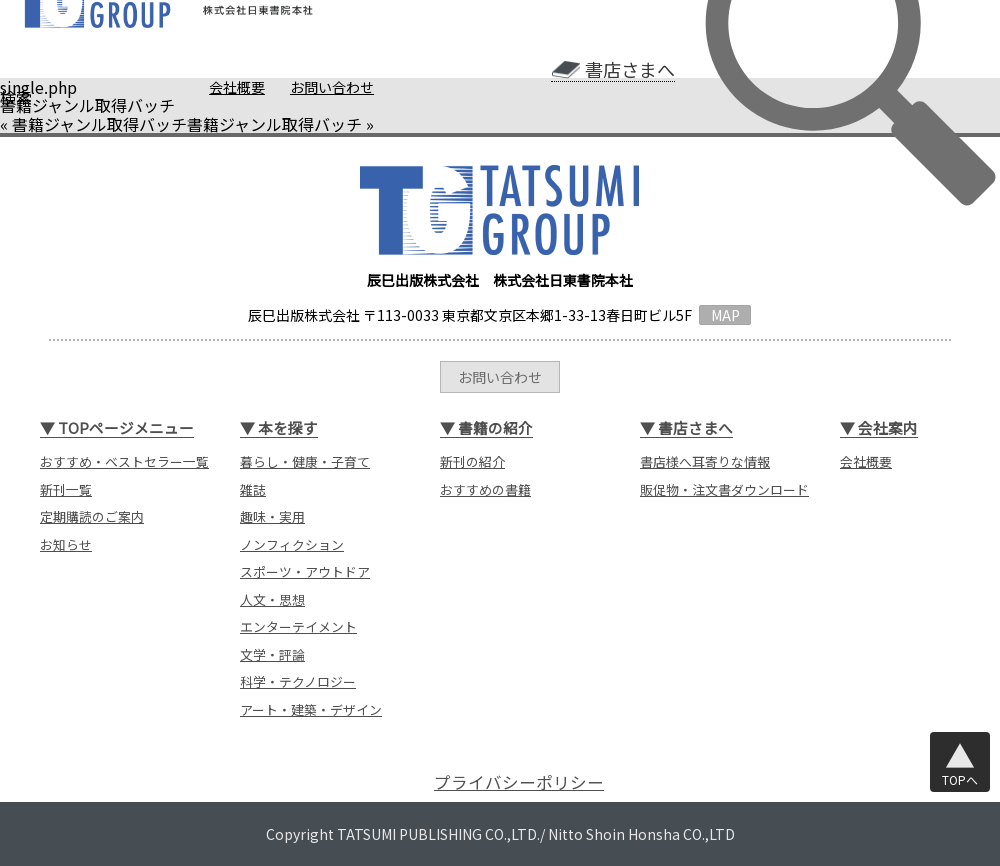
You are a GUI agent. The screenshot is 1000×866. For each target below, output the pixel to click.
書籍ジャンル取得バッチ (99, 124)
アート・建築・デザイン (311, 709)
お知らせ (66, 544)
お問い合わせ (332, 87)
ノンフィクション (292, 544)
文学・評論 (272, 654)
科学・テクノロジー (298, 681)
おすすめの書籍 (485, 489)
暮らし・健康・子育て (305, 461)
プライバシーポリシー (519, 782)
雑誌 (253, 489)
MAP (725, 315)
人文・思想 (272, 599)
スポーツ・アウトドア (305, 571)
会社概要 (237, 87)
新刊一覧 (66, 489)
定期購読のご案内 (92, 516)
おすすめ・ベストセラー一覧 (124, 461)
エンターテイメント (298, 626)
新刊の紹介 (472, 461)
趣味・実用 (272, 516)
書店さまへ (630, 69)
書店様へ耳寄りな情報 (705, 461)
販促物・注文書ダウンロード (724, 489)
